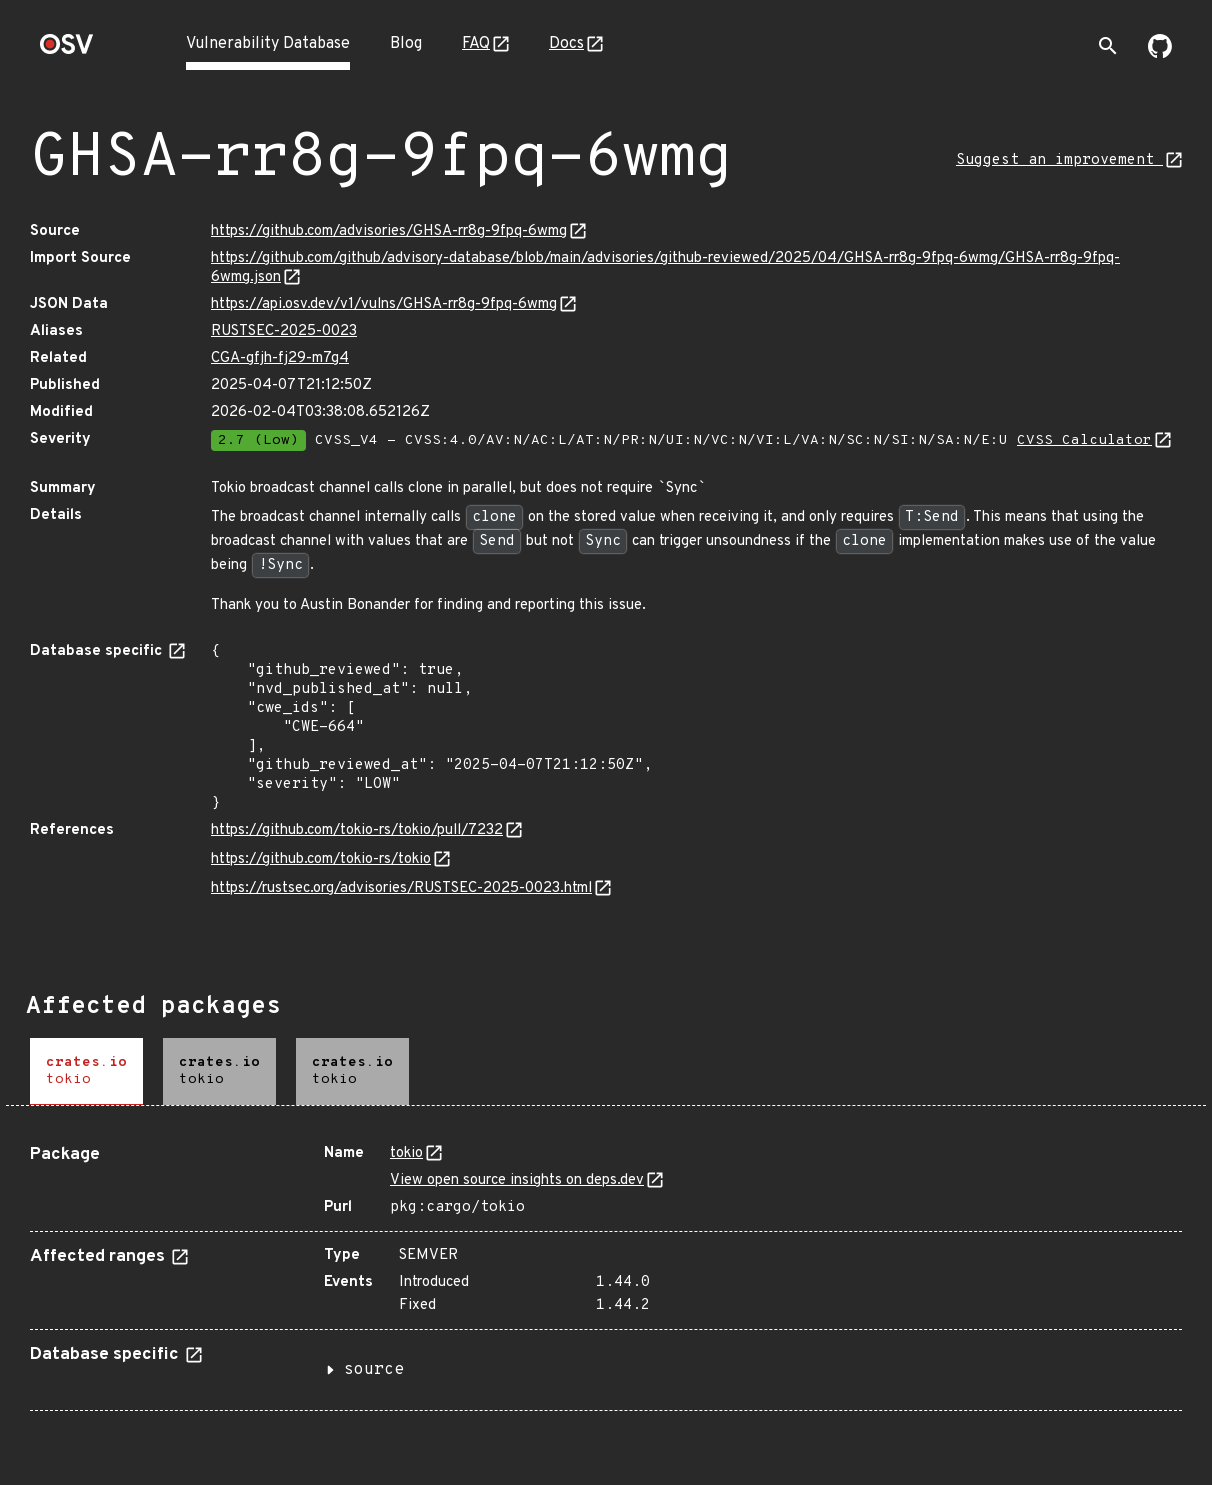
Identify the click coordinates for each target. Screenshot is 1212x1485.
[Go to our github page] (1160, 54)
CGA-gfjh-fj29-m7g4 (280, 358)
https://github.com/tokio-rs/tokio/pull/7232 (357, 830)
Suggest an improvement (1059, 160)
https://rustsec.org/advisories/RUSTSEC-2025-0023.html (401, 888)
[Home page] (67, 50)
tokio (406, 1153)
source (374, 1370)
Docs (566, 44)
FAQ (476, 44)
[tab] (86, 1071)
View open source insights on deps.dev (517, 1180)
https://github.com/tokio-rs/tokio (321, 859)
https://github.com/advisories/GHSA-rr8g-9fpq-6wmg (389, 231)
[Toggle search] (1108, 46)
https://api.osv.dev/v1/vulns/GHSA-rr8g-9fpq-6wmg (384, 304)
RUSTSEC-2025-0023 (284, 331)
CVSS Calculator (1084, 440)
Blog (406, 44)
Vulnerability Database (268, 44)
